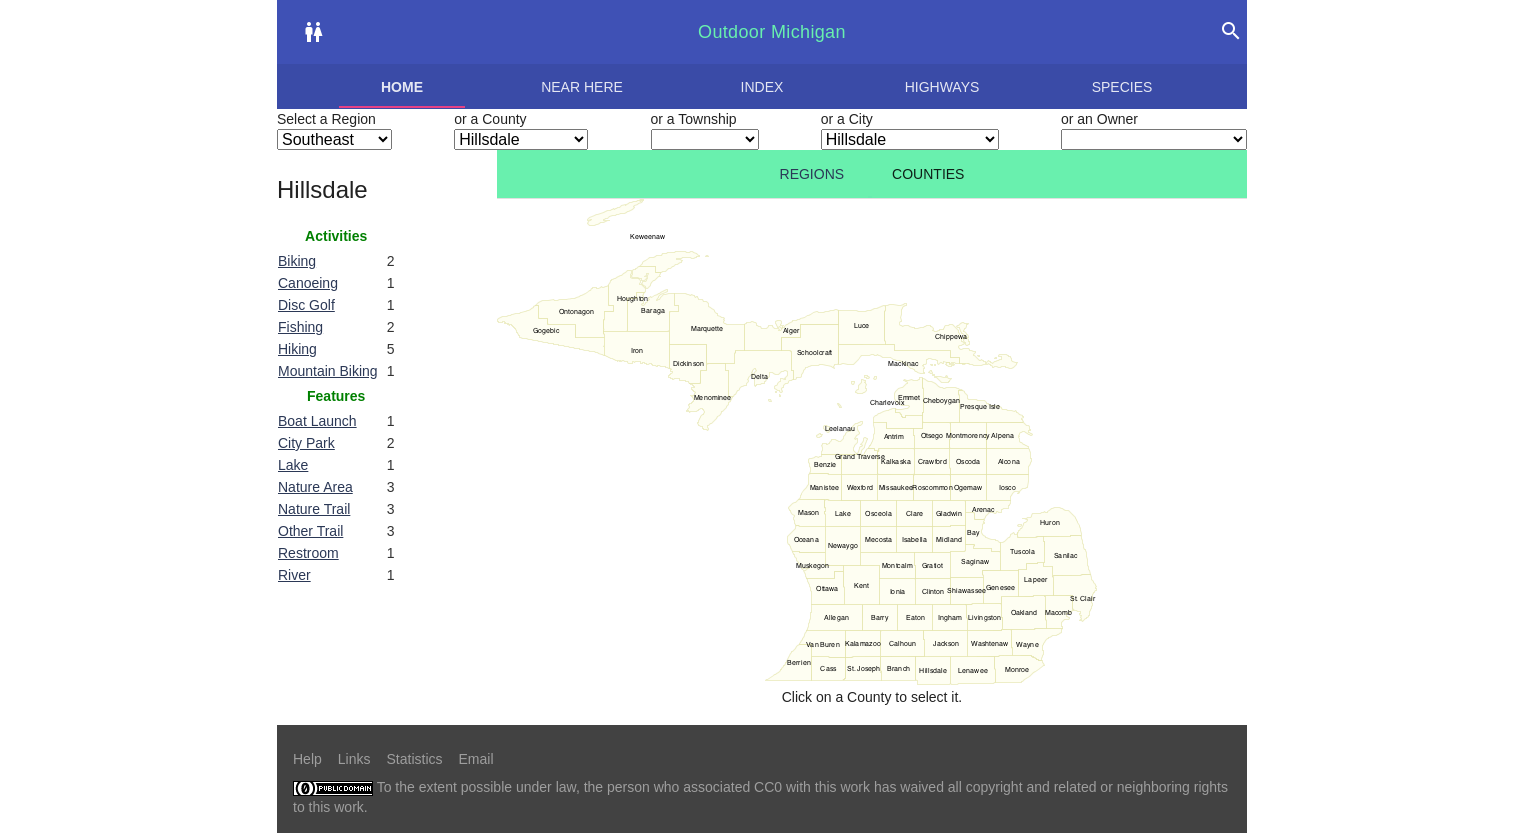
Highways (942, 87)
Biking (297, 261)
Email (476, 759)
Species (1122, 87)
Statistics (414, 759)
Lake (293, 465)
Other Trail (310, 531)
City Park (306, 443)
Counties (928, 174)
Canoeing (308, 283)
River (294, 575)
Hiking (297, 349)
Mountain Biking (328, 371)
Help (307, 759)
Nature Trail (314, 509)
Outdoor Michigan (772, 32)
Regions (812, 174)
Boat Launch (317, 421)
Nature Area (315, 487)
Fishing (300, 327)
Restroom (308, 553)
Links (354, 759)
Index (762, 87)
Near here (582, 87)
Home (402, 87)
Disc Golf (306, 305)
